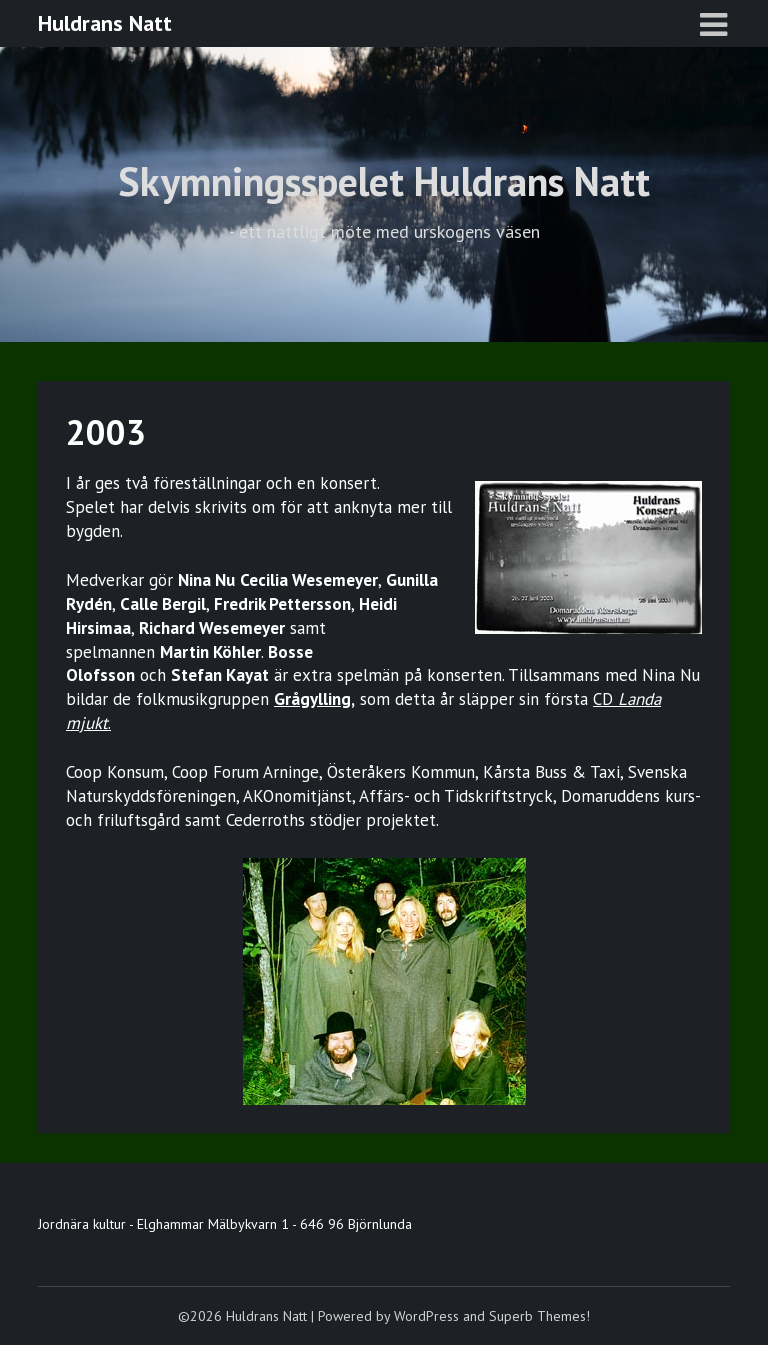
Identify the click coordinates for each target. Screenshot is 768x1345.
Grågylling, (314, 699)
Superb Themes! (539, 1316)
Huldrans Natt (105, 23)
